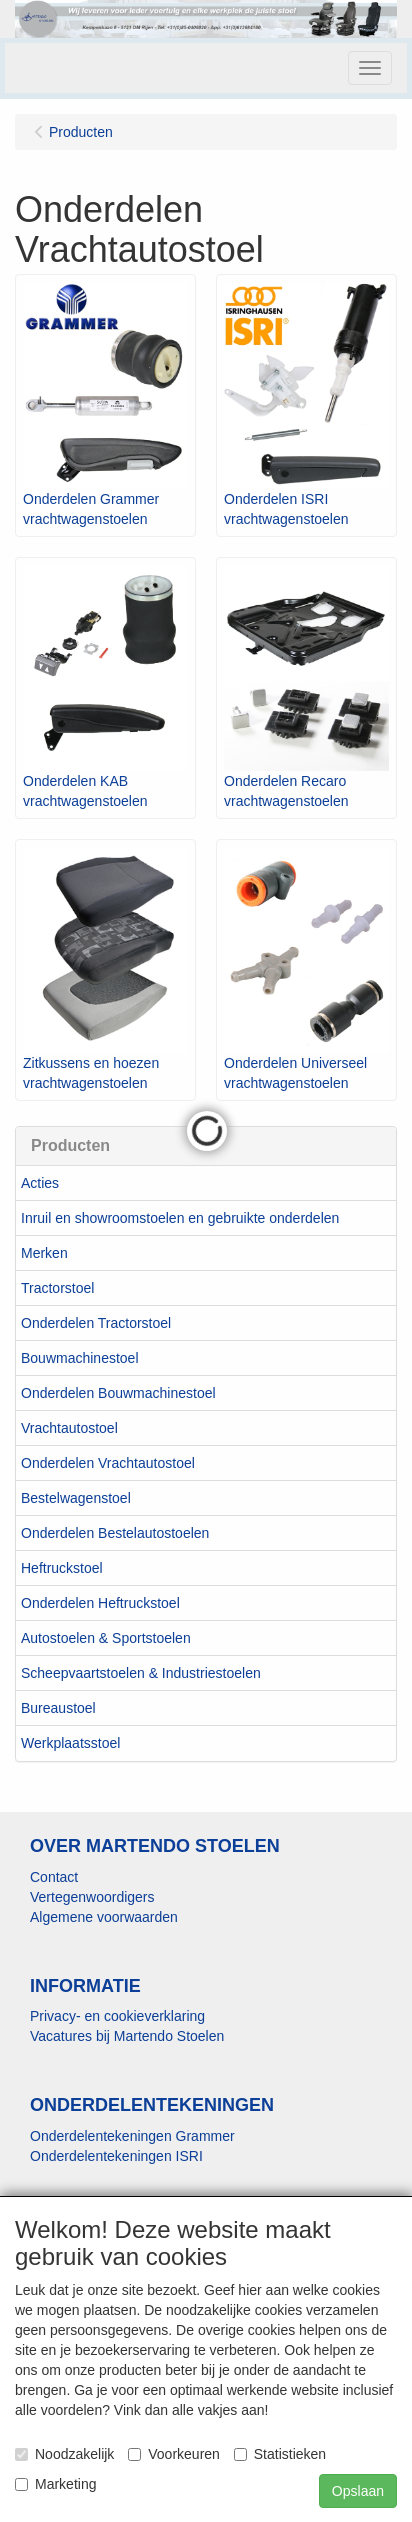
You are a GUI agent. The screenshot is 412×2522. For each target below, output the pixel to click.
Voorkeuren (174, 2454)
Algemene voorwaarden (104, 1917)
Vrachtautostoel (69, 1428)
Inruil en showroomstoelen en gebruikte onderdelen (180, 1218)
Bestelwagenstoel (76, 1498)
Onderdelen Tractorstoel (96, 1323)
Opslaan (358, 2491)
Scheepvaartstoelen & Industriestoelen (141, 1673)
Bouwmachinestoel (80, 1358)
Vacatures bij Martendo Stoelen (127, 2036)
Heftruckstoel (62, 1568)
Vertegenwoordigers (92, 1897)
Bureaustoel (58, 1708)
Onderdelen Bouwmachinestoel (118, 1393)
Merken (44, 1253)
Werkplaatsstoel (70, 1743)
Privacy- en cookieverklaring (117, 2016)
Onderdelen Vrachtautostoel (108, 1463)
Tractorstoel (57, 1288)
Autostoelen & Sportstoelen (106, 1638)
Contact (54, 1877)
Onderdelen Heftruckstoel (100, 1603)
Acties (40, 1183)
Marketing (55, 2484)
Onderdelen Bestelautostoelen (115, 1533)
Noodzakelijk (64, 2454)
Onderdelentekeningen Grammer (132, 2136)
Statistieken (280, 2454)
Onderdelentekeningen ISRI (116, 2156)
